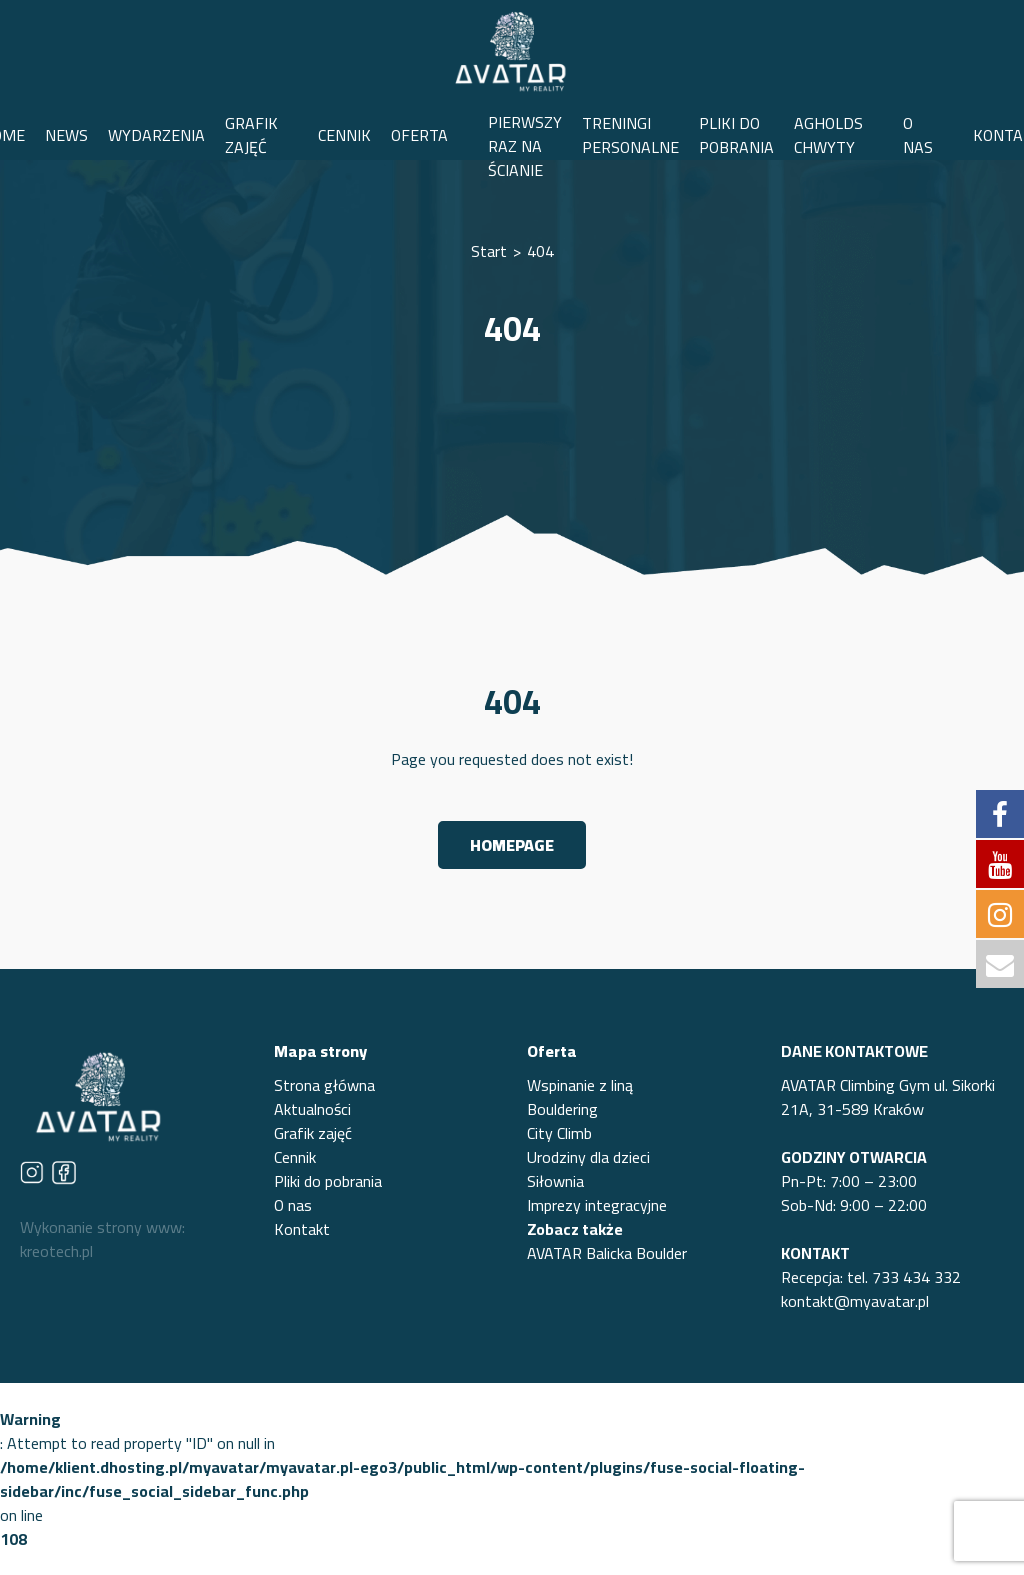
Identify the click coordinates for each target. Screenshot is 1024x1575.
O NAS (918, 135)
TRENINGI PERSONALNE (630, 135)
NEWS (66, 135)
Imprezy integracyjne (597, 1205)
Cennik (295, 1157)
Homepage (512, 845)
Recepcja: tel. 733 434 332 (871, 1277)
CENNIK (344, 135)
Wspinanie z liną (580, 1085)
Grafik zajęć (313, 1133)
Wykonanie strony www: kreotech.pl (102, 1239)
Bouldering (562, 1109)
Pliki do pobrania (328, 1181)
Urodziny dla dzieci (588, 1157)
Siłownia (555, 1181)
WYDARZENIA (156, 135)
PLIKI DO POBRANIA (736, 135)
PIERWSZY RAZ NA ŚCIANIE (525, 146)
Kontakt (302, 1229)
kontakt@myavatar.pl (855, 1301)
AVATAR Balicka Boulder (607, 1253)
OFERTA (419, 135)
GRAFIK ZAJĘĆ (251, 135)
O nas (293, 1205)
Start (489, 251)
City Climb (559, 1133)
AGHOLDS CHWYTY (828, 135)
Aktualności (312, 1109)
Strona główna (324, 1085)
